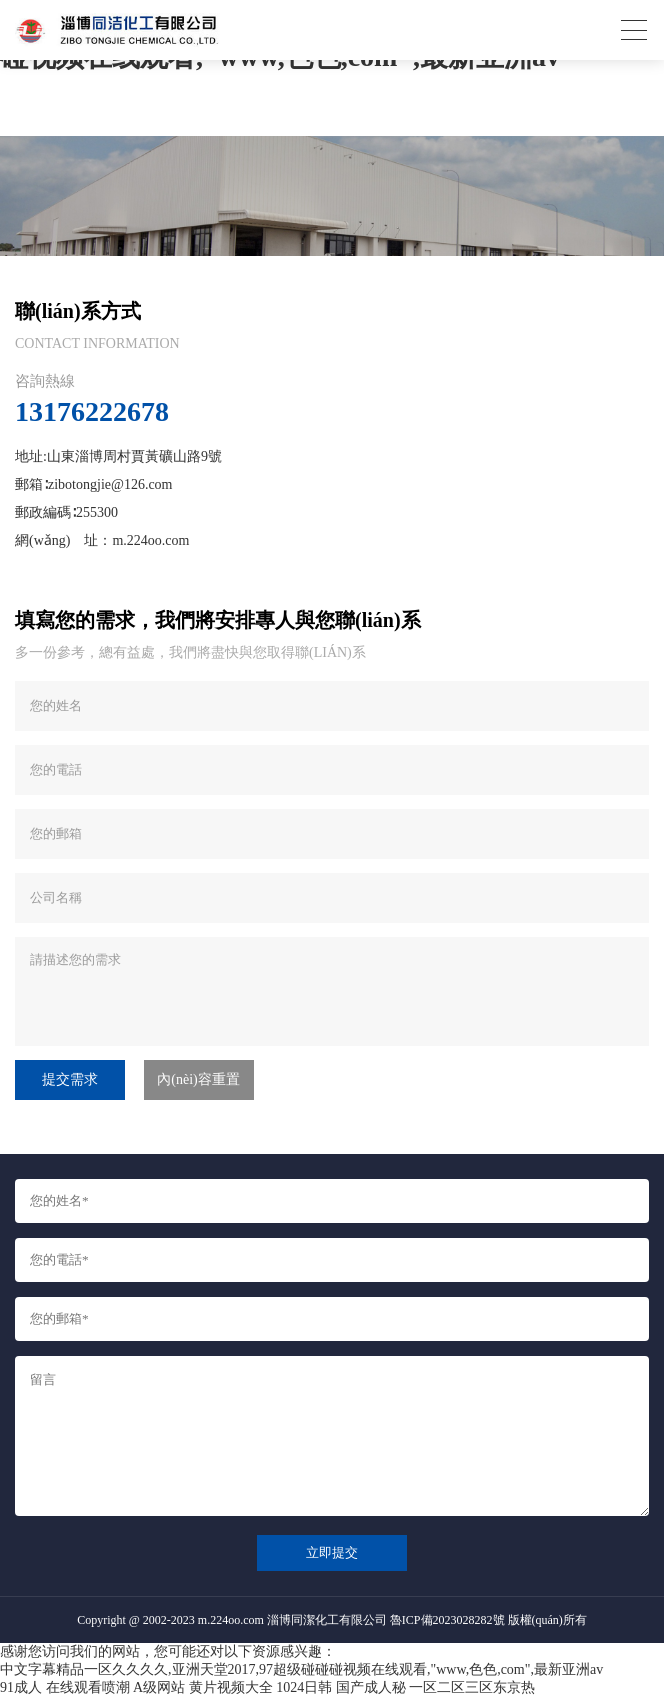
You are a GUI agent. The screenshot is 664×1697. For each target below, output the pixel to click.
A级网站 (159, 1687)
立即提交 (332, 1552)
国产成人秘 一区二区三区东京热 (436, 1687)
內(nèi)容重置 (198, 1079)
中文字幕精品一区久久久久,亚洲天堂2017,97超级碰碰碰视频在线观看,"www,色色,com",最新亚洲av (301, 1669)
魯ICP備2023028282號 (447, 1620)
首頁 (118, 125)
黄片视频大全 (231, 1687)
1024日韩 (304, 1687)
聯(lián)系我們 (180, 125)
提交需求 (70, 1079)
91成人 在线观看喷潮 (65, 1687)
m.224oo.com (150, 540)
